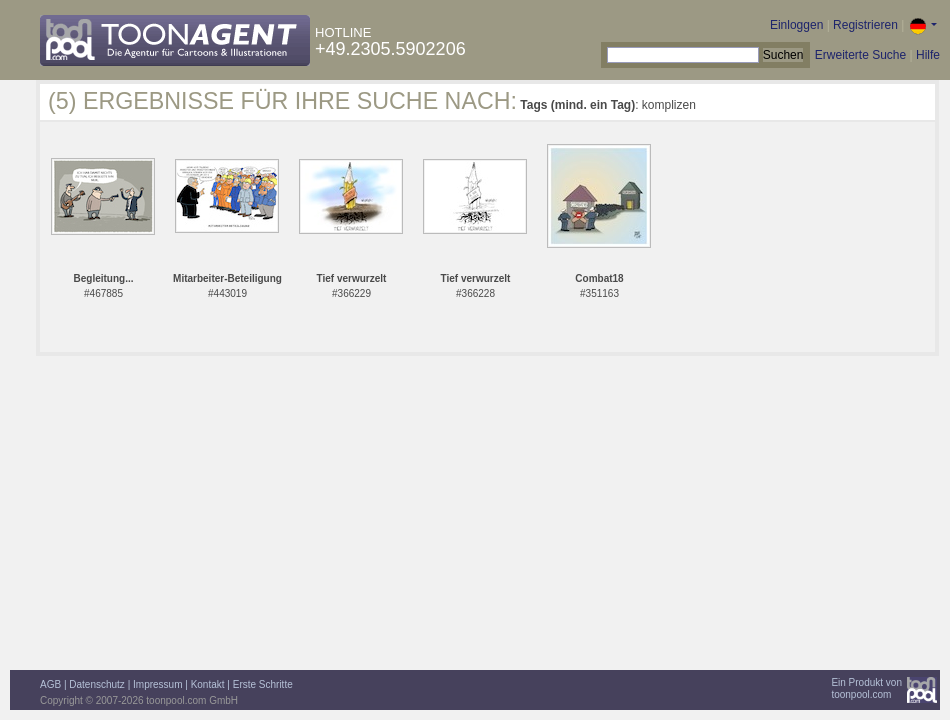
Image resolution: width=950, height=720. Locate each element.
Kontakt (208, 684)
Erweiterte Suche (860, 55)
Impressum (157, 684)
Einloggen (796, 25)
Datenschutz (97, 684)
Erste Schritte (263, 684)
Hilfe (928, 55)
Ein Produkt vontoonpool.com (866, 688)
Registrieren (865, 25)
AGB (50, 684)
